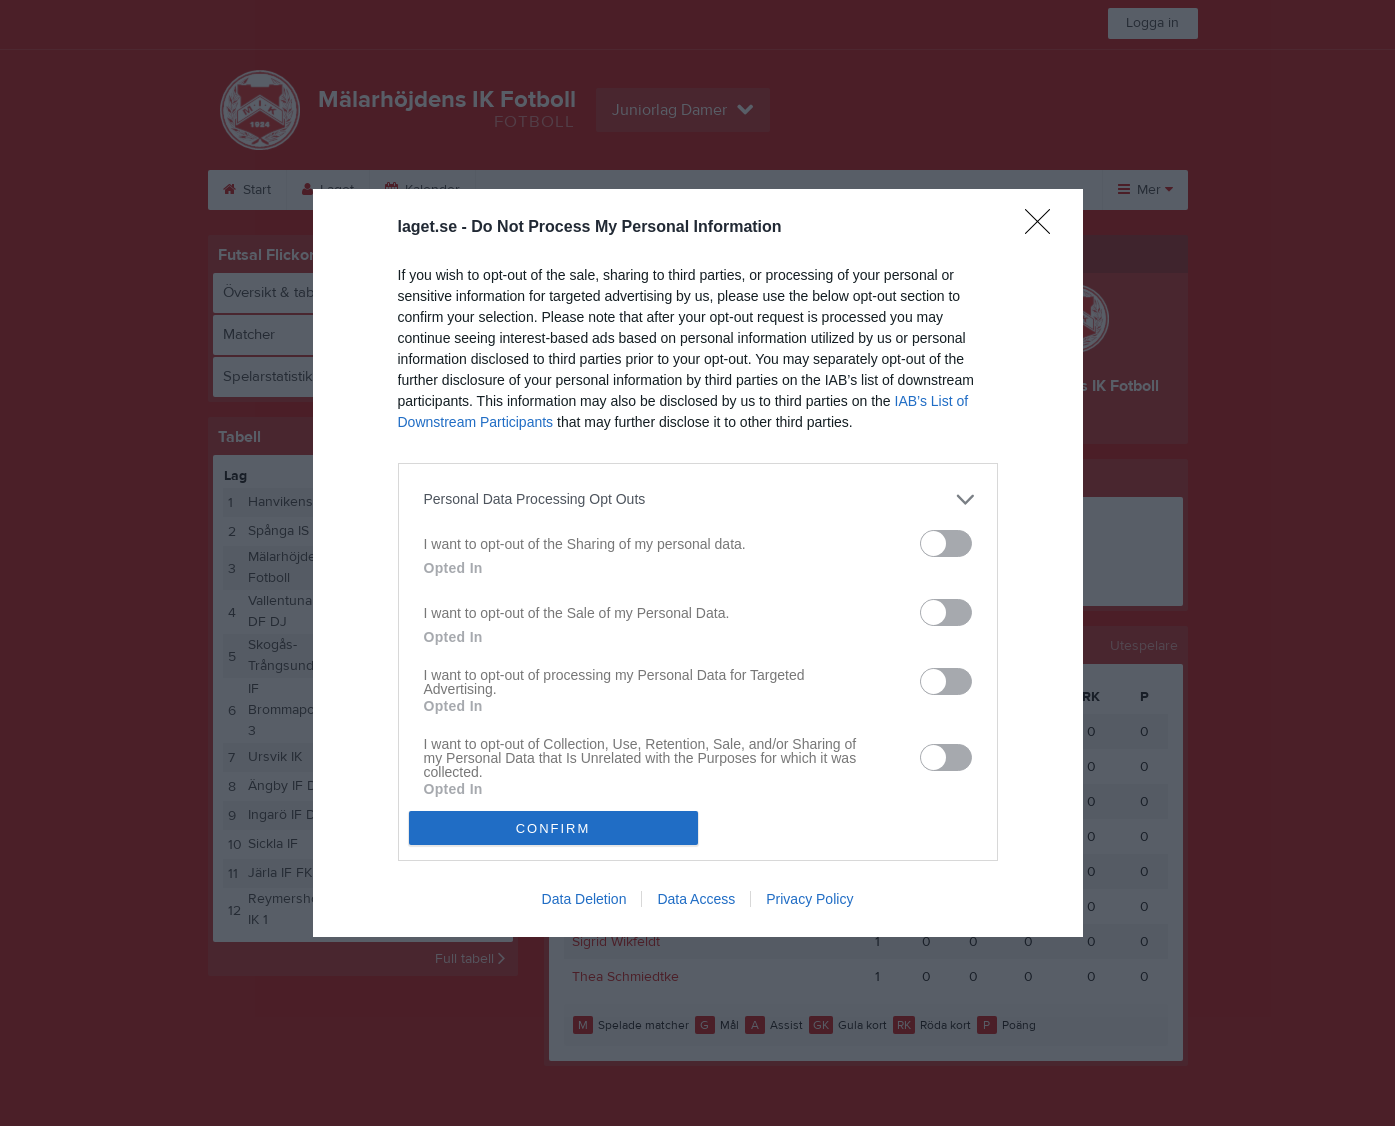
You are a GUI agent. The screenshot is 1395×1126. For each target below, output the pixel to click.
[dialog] (698, 563)
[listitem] (698, 499)
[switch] (946, 543)
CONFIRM (553, 828)
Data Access (696, 899)
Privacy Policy (809, 899)
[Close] (1044, 228)
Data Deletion (584, 899)
